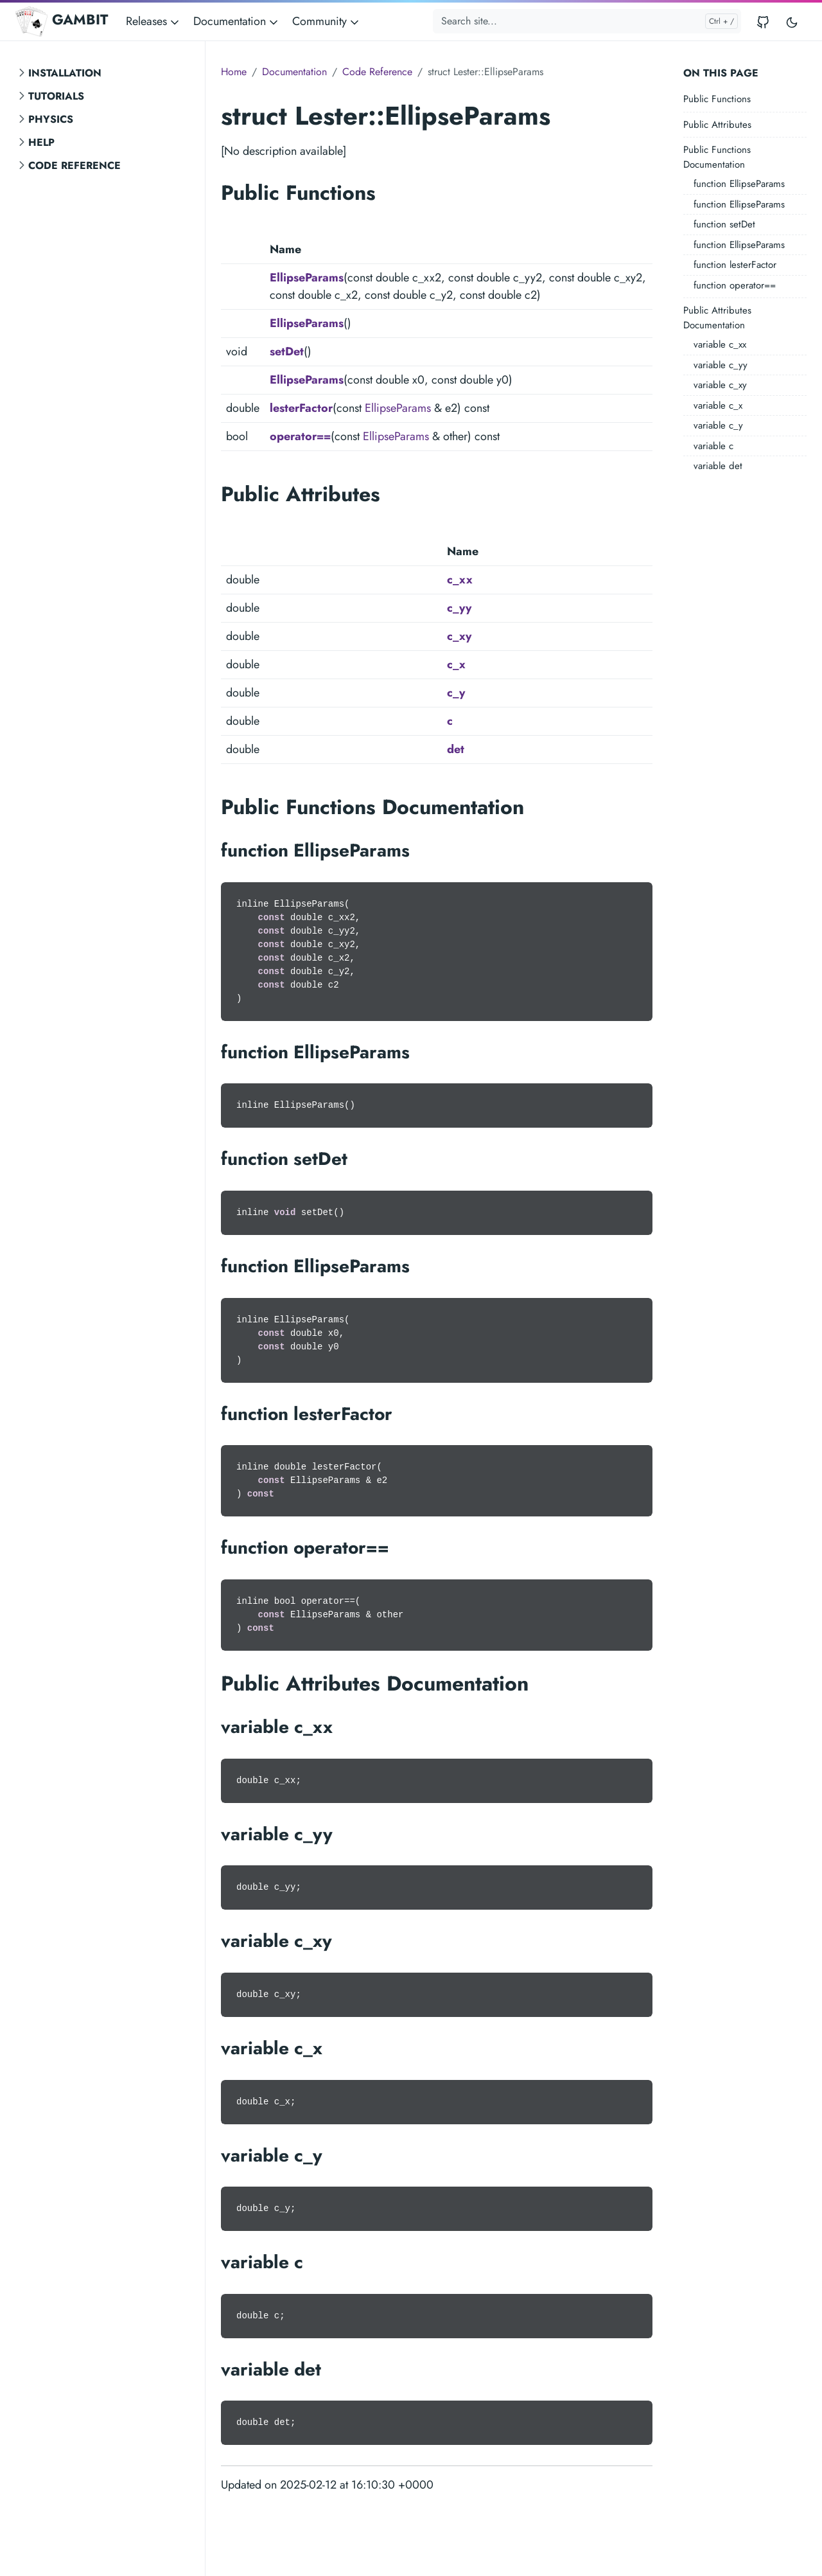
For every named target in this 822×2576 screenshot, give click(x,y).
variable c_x (718, 405)
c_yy (459, 608)
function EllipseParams (739, 184)
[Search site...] (587, 21)
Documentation (294, 71)
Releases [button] (153, 21)
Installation (64, 73)
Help (41, 142)
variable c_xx (720, 344)
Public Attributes (717, 125)
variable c (713, 446)
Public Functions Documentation (717, 157)
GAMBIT (61, 21)
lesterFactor (301, 408)
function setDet (724, 224)
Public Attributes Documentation (717, 317)
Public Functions (717, 99)
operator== (300, 436)
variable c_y (718, 425)
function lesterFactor (735, 265)
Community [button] (326, 21)
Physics (50, 119)
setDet (287, 351)
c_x (456, 664)
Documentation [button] (236, 21)
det (455, 749)
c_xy (459, 636)
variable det (718, 466)
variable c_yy (721, 365)
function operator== (735, 285)
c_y (456, 692)
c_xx (460, 579)
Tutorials (56, 96)
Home (234, 71)
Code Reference (74, 165)
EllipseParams (307, 277)
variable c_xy (720, 385)
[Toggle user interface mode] (792, 21)
